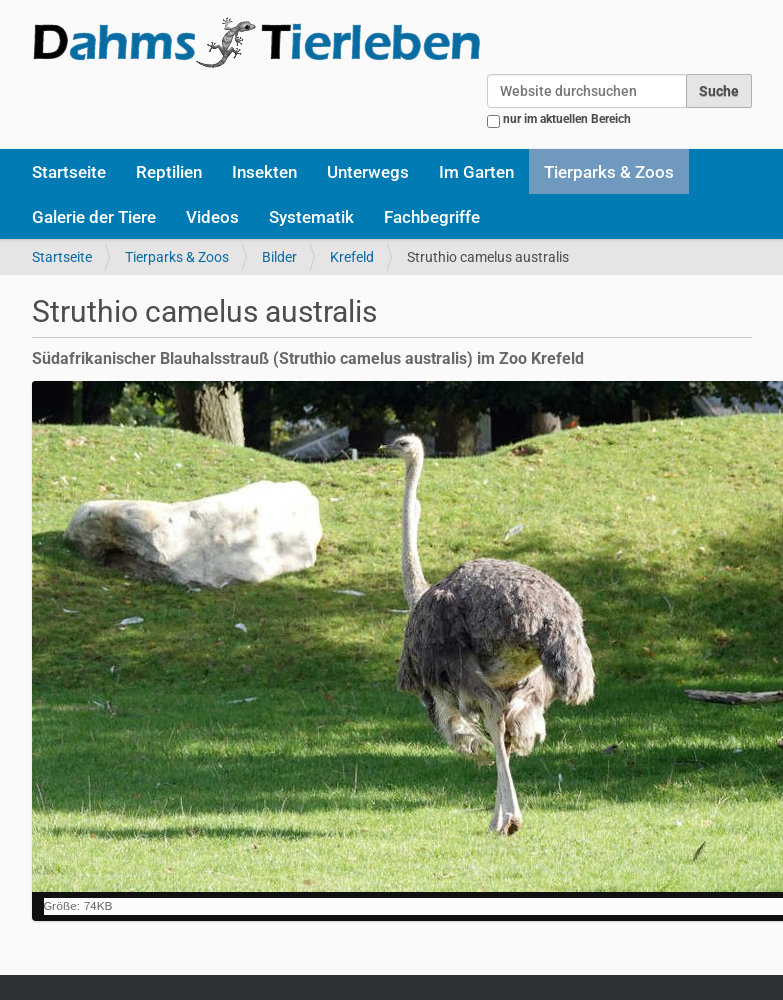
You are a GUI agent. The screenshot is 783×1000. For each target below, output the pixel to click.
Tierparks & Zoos (609, 172)
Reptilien (169, 172)
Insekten (264, 172)
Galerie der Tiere (94, 217)
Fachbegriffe (432, 217)
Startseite (69, 172)
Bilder (279, 257)
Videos (212, 217)
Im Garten (476, 172)
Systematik (311, 217)
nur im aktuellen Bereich (567, 119)
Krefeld (352, 257)
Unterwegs (368, 172)
